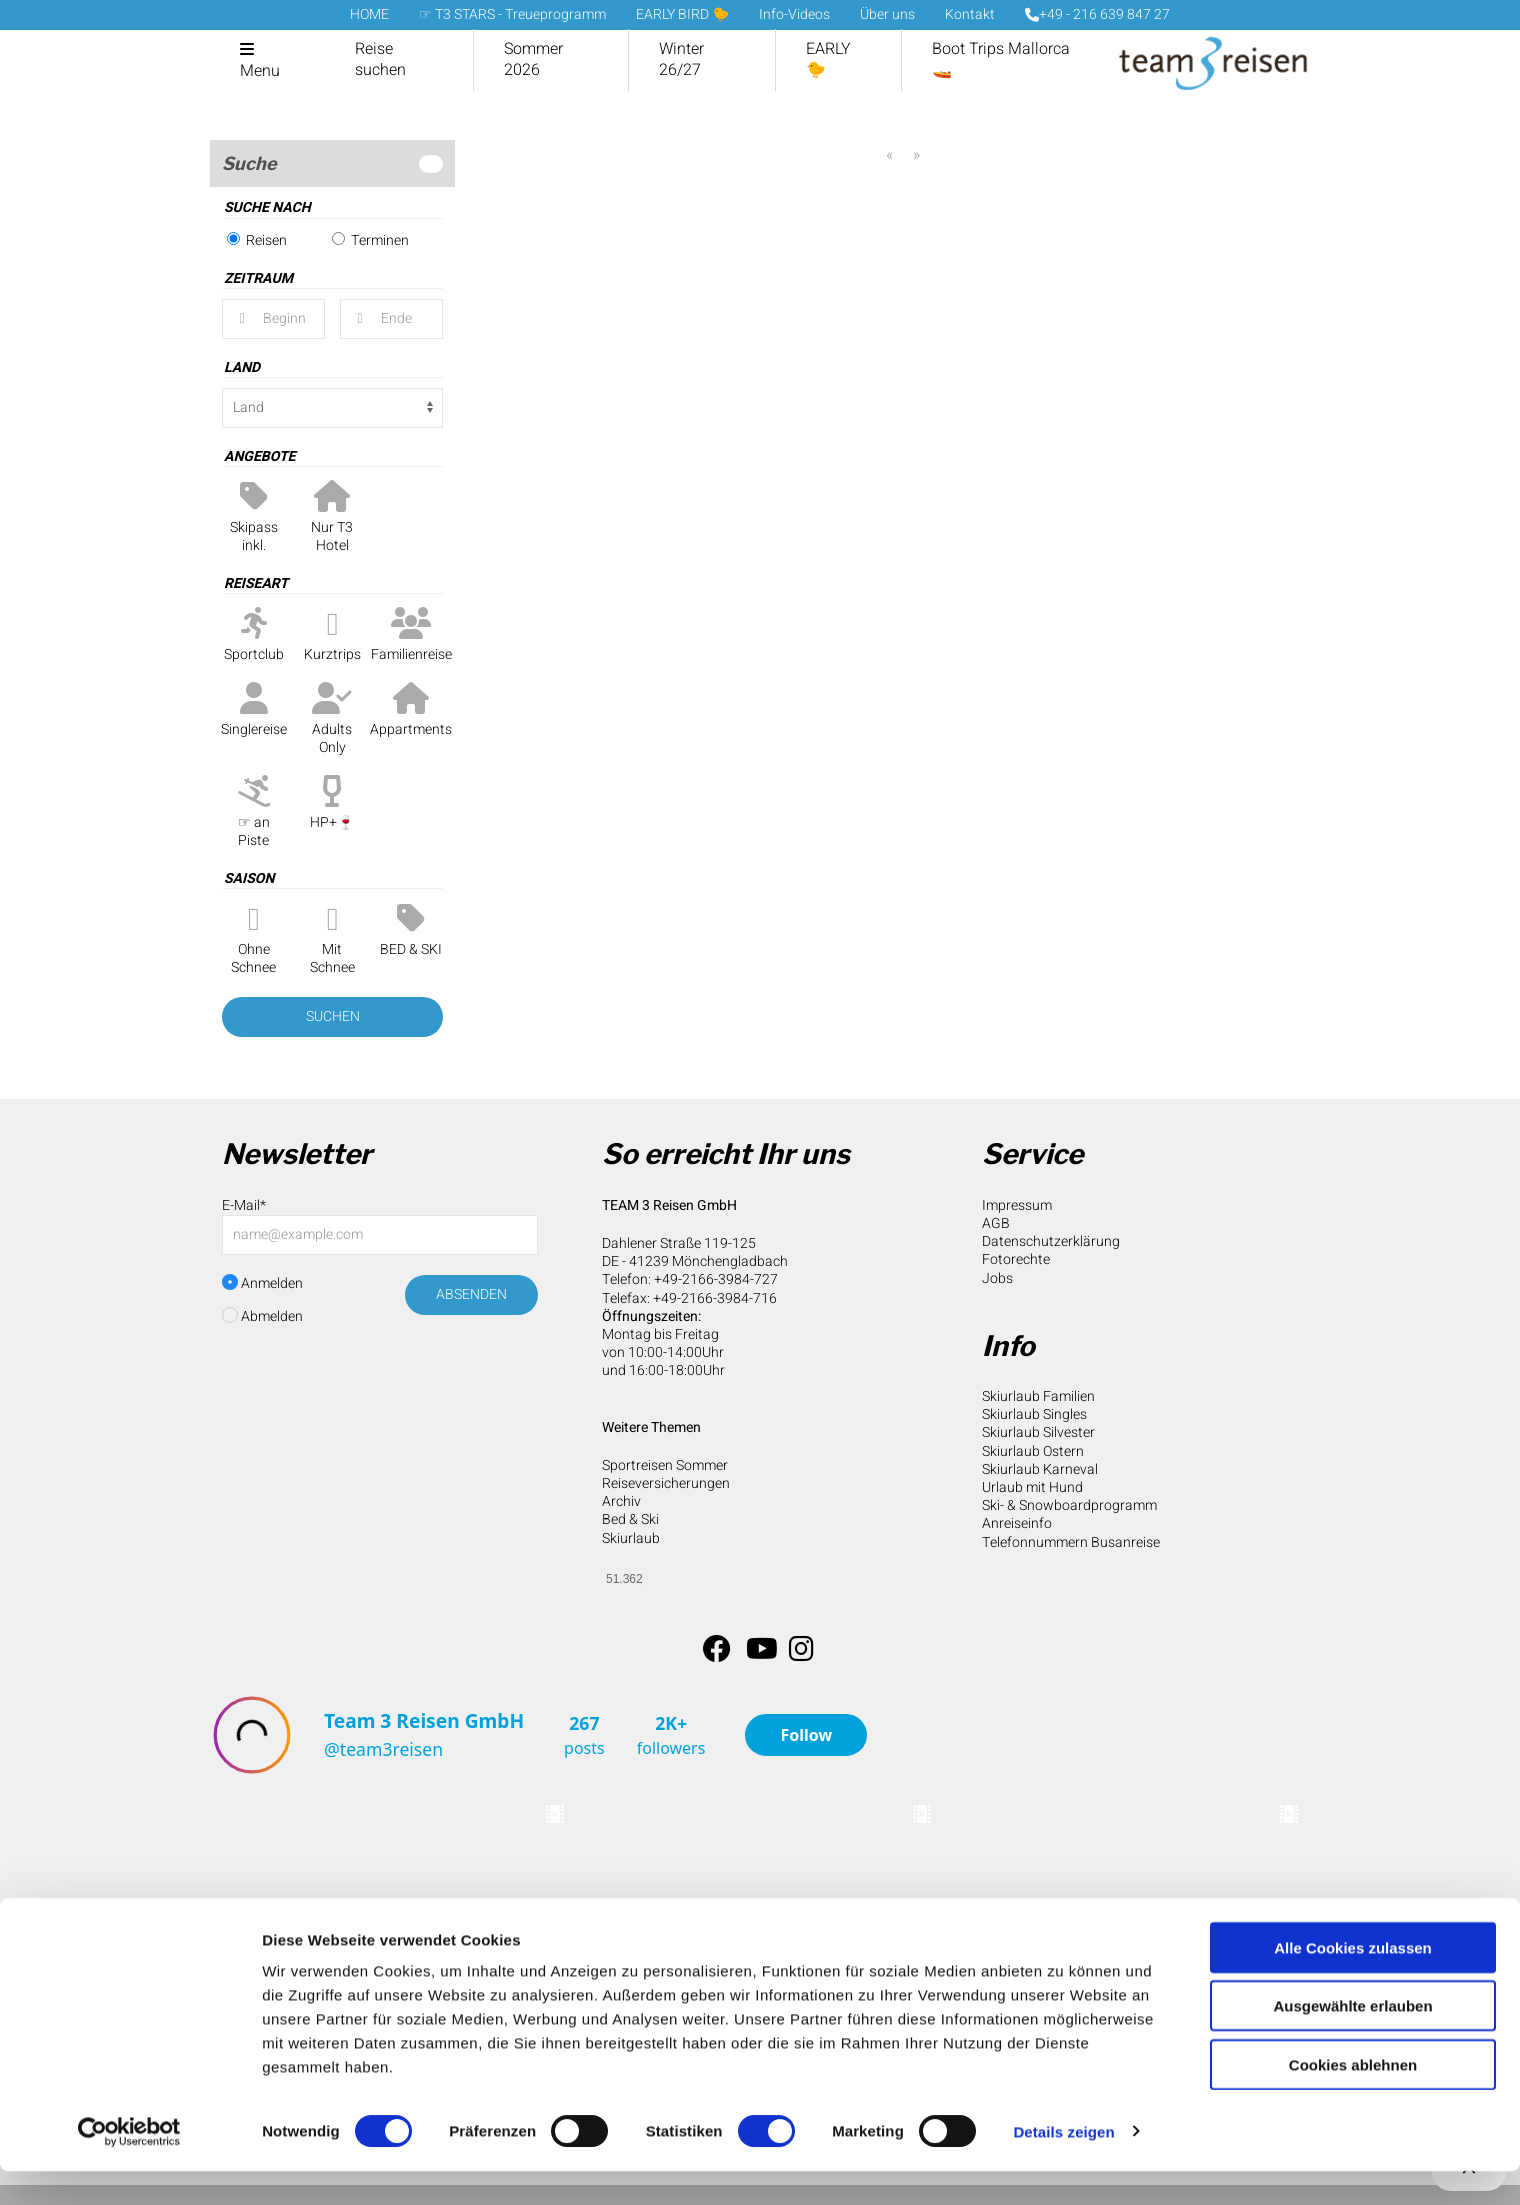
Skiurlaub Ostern (1033, 1451)
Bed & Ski (630, 1519)
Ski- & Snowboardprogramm (1069, 1505)
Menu (260, 71)
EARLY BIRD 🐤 (682, 14)
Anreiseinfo (1017, 1523)
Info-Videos (794, 14)
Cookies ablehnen (1353, 2098)
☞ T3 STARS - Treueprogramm (512, 14)
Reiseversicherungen (666, 1483)
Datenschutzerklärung (1051, 1241)
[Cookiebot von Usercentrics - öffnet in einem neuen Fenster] (129, 2166)
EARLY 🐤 (828, 59)
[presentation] (374, 1384)
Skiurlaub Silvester (1038, 1432)
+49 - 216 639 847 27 (1097, 14)
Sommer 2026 (533, 59)
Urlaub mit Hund (1032, 1487)
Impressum (1017, 1205)
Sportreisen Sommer (665, 1465)
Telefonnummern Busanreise (1071, 1542)
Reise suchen (380, 59)
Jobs (997, 1278)
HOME (369, 14)
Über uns (887, 14)
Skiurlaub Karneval (1040, 1469)
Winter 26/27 (681, 59)
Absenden (471, 1294)
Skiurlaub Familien (1038, 1396)
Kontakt (970, 14)
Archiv (621, 1501)
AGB (996, 1223)
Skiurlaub (631, 1538)
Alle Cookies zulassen (1353, 1981)
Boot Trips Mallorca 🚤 (1001, 59)
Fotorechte (1016, 1259)
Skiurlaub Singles (1034, 1414)
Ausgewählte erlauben (1352, 2040)
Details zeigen (1063, 2165)
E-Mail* (244, 1205)
